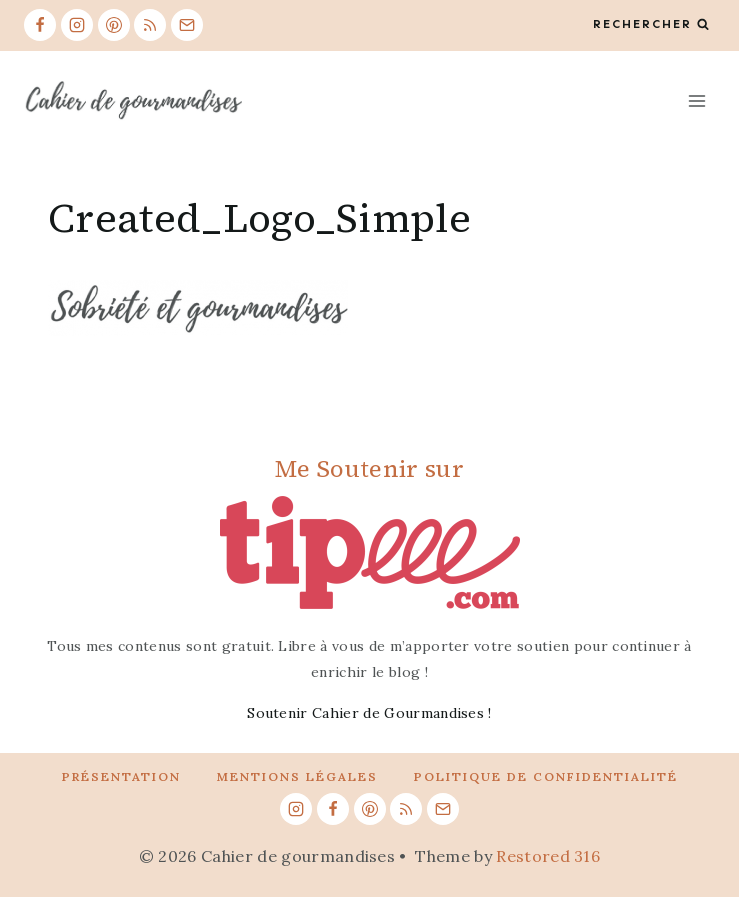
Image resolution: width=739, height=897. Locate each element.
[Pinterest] (114, 25)
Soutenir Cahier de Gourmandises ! (369, 713)
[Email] (187, 25)
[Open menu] (696, 100)
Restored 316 (548, 856)
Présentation (121, 776)
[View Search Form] (651, 24)
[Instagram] (77, 25)
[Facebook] (40, 25)
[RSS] (150, 25)
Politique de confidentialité (546, 776)
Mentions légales (297, 776)
